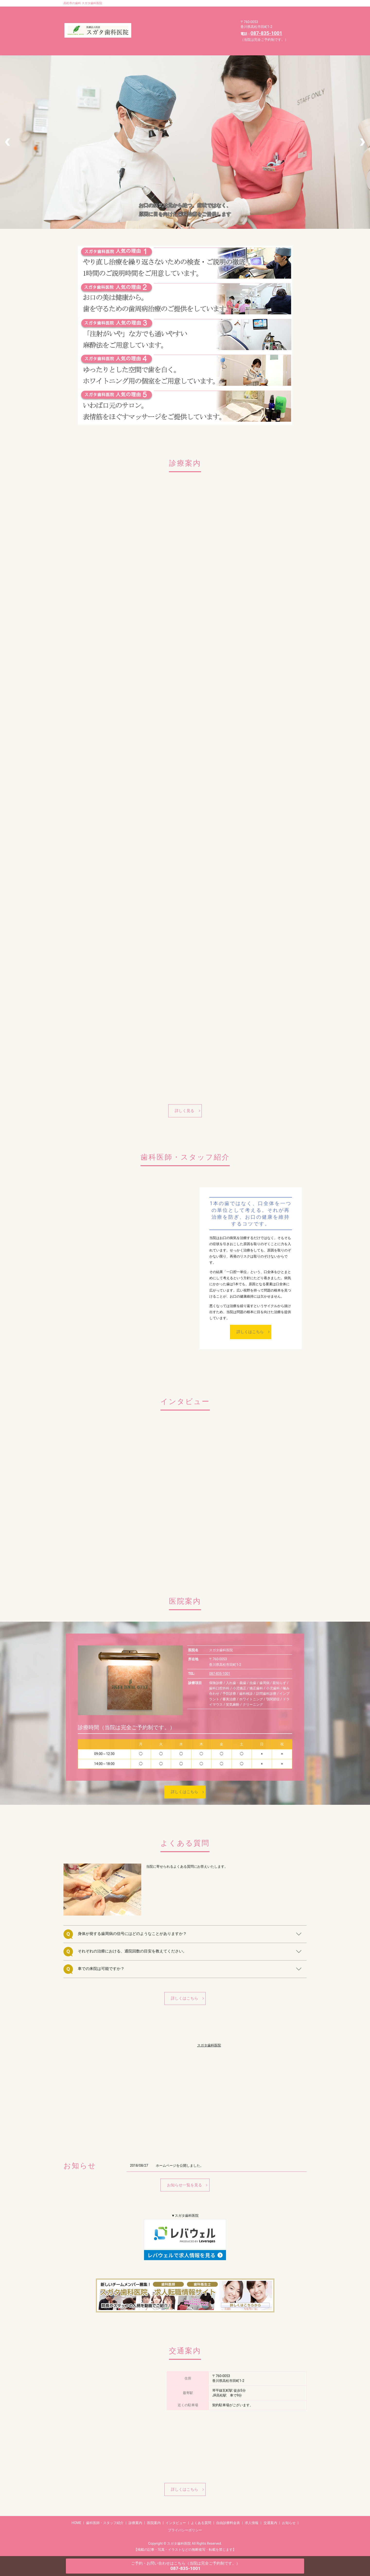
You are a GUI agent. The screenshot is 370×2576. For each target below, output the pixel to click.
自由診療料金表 (150, 25)
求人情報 (180, 25)
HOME (142, 10)
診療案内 (216, 10)
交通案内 (205, 25)
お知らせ (144, 33)
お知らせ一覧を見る (184, 2173)
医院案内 (144, 17)
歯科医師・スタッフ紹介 (178, 10)
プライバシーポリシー (180, 33)
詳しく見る (184, 1097)
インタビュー (173, 17)
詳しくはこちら (250, 1318)
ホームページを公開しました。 (179, 2153)
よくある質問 (205, 17)
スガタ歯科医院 (209, 2033)
